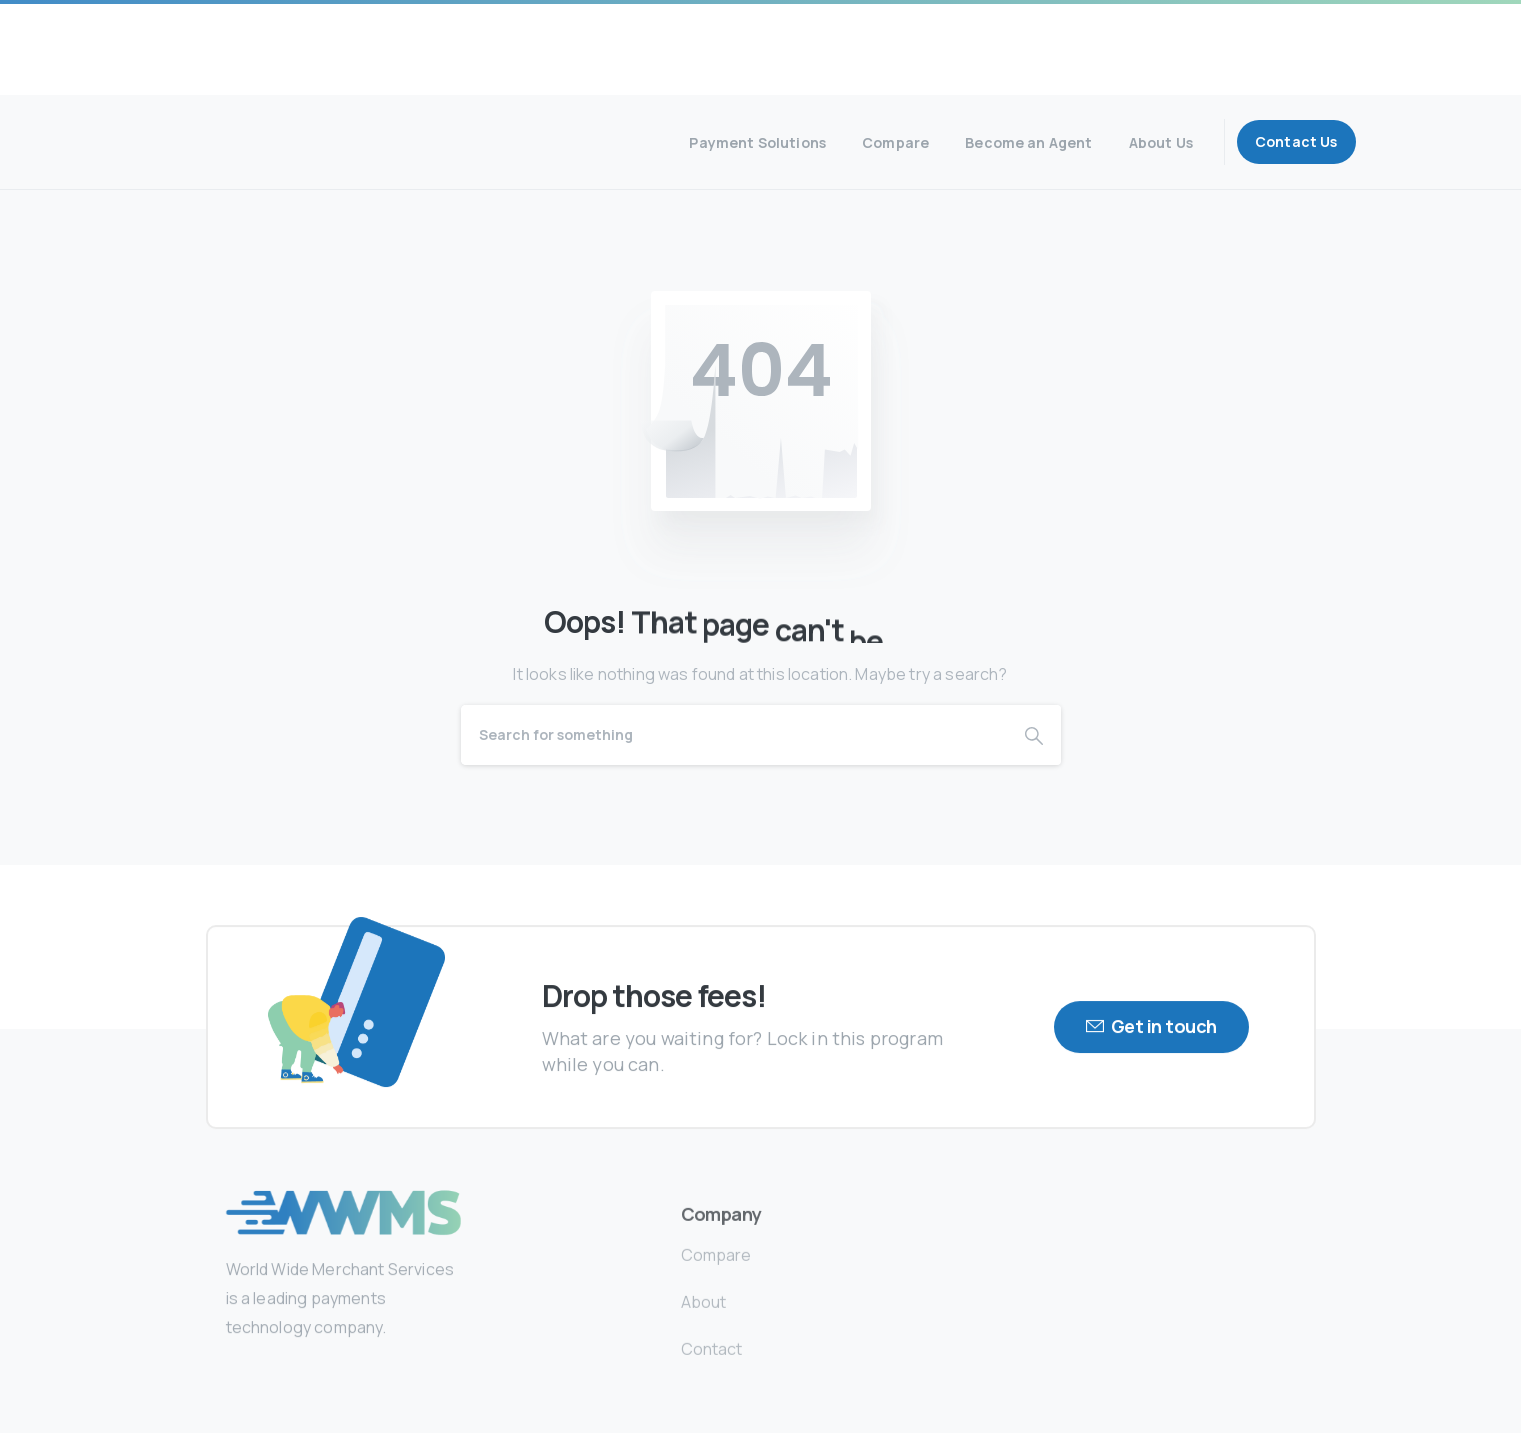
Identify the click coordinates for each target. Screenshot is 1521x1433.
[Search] (734, 735)
